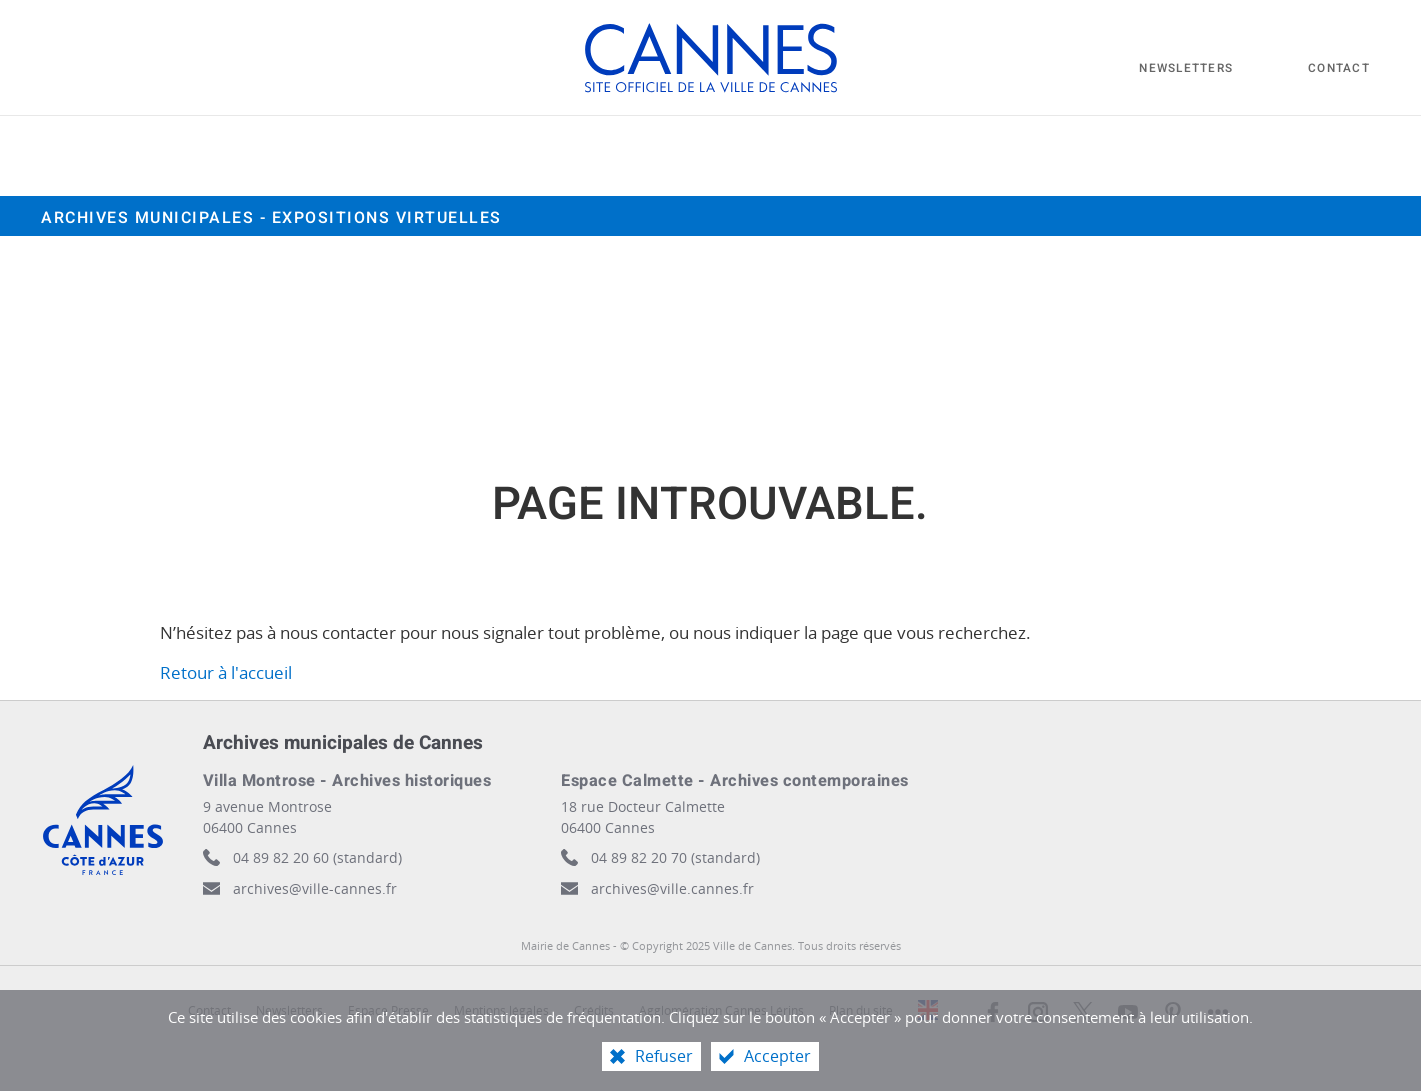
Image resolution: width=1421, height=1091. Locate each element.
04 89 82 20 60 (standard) (317, 857)
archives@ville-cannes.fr (315, 888)
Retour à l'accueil (226, 672)
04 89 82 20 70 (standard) (675, 857)
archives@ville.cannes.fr (672, 888)
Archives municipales (271, 218)
